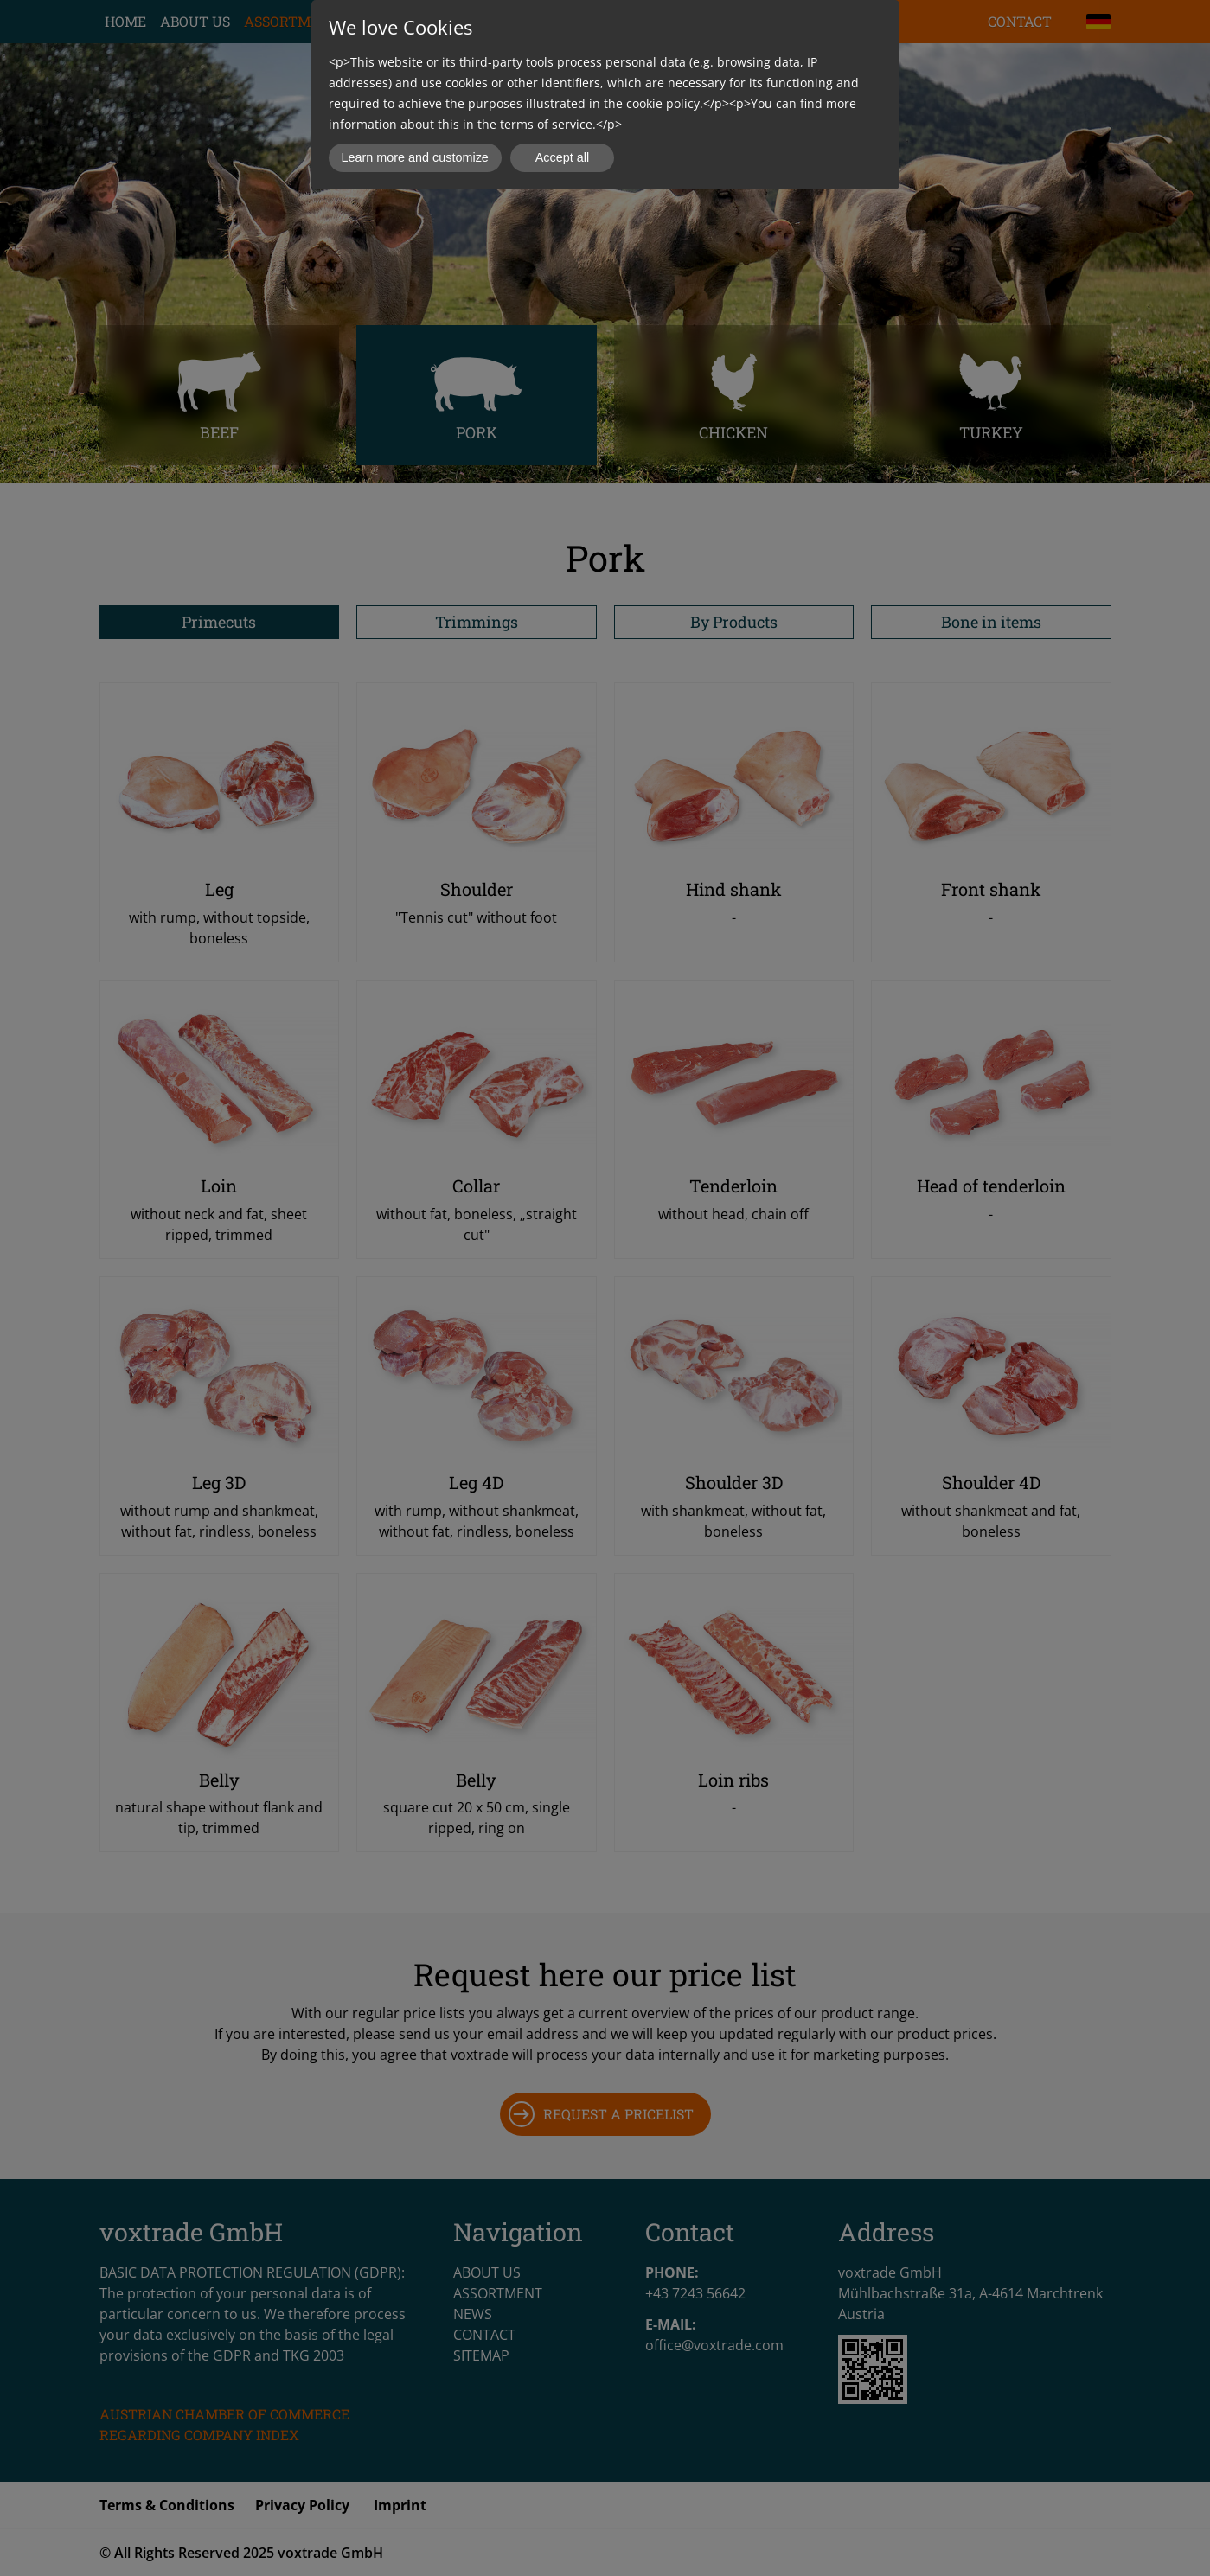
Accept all (562, 157)
